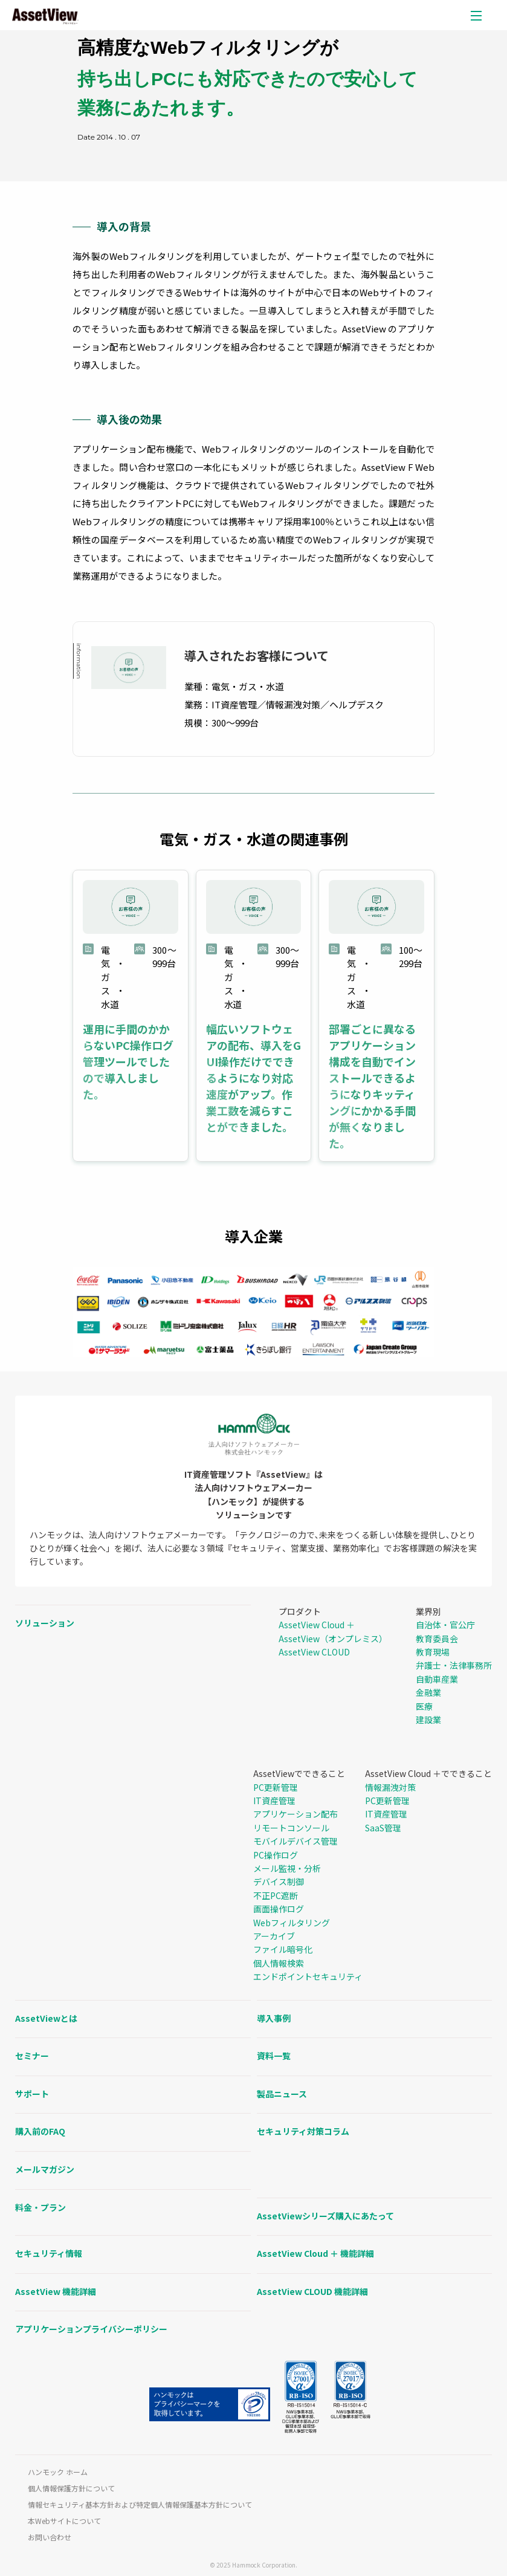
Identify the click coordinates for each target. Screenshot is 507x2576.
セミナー (32, 2056)
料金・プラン (40, 2207)
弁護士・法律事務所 (454, 1665)
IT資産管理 (274, 1800)
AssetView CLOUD (314, 1652)
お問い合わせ (49, 2537)
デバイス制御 (278, 1881)
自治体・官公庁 (445, 1625)
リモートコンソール (291, 1828)
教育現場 (433, 1652)
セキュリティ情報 (48, 2253)
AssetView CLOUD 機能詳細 (312, 2291)
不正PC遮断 (275, 1895)
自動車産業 (437, 1679)
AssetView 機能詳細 (55, 2291)
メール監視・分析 (287, 1868)
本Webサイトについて (64, 2521)
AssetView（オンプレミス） (333, 1639)
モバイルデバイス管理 (295, 1841)
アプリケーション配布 (295, 1814)
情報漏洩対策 (390, 1787)
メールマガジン (44, 2169)
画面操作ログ (278, 1909)
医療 (424, 1706)
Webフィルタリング (291, 1923)
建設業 (428, 1720)
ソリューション (44, 1623)
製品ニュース (282, 2094)
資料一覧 (274, 2056)
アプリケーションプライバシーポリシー (91, 2329)
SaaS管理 (383, 1828)
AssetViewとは (46, 2018)
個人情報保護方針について (71, 2488)
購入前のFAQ (40, 2131)
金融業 (428, 1692)
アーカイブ (274, 1936)
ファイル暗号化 (282, 1949)
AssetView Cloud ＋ (317, 1625)
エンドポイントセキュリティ (308, 1976)
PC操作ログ (275, 1855)
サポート (32, 2094)
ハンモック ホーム (58, 2472)
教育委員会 (437, 1639)
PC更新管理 (275, 1787)
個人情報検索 (278, 1963)
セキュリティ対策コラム (303, 2131)
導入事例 (274, 2018)
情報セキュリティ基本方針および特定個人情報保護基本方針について (140, 2505)
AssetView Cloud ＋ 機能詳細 (315, 2253)
